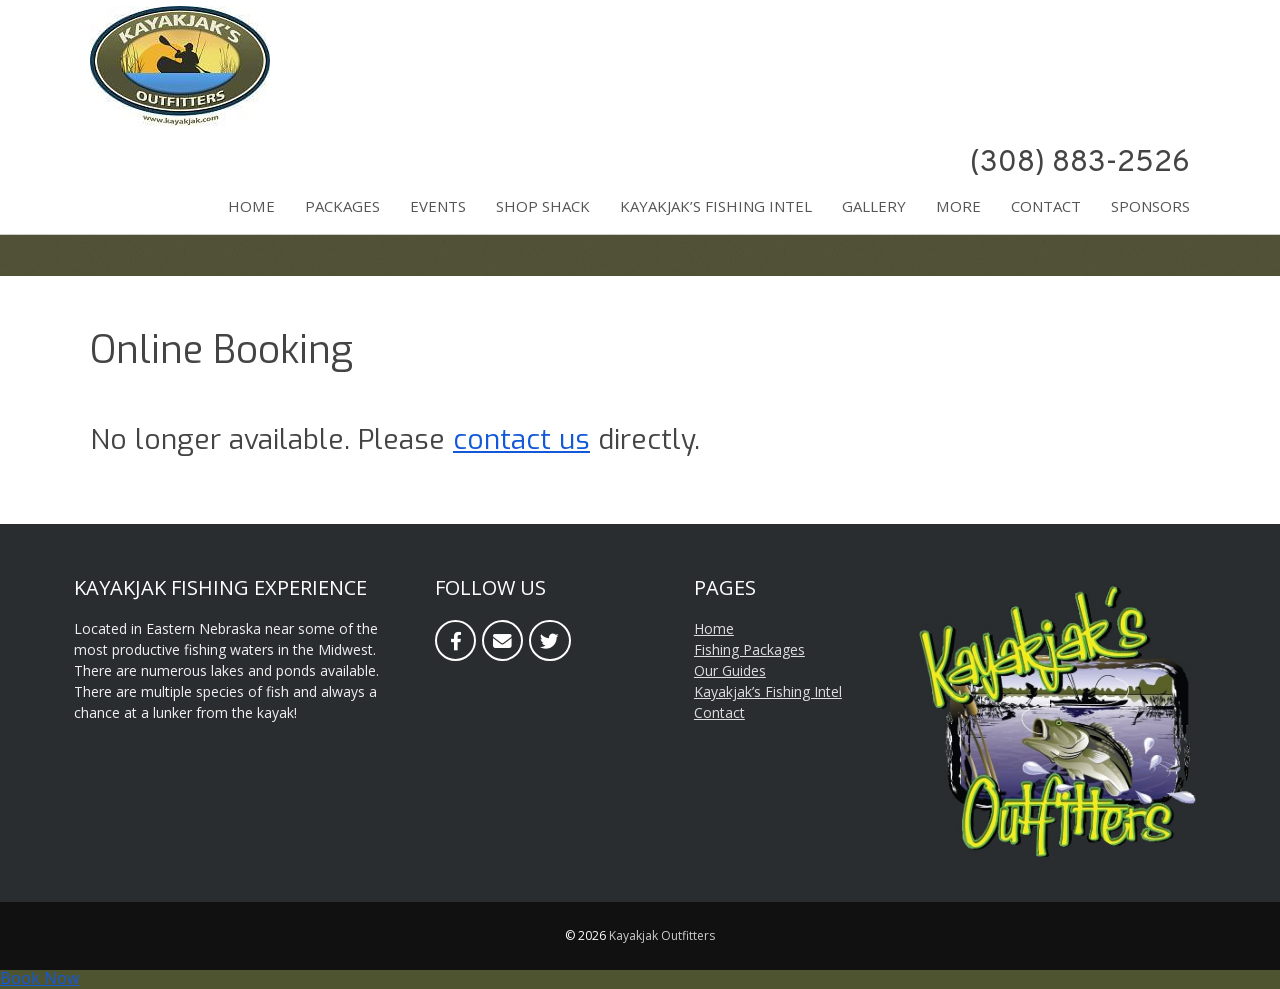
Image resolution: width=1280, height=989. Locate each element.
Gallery (874, 206)
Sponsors (1150, 206)
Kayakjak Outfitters (662, 935)
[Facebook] (455, 640)
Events (438, 206)
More (958, 206)
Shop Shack (543, 206)
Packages (342, 206)
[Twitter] (549, 640)
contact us (521, 439)
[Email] (502, 640)
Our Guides (730, 670)
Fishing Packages (749, 649)
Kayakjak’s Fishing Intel (716, 206)
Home (251, 206)
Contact (1046, 206)
